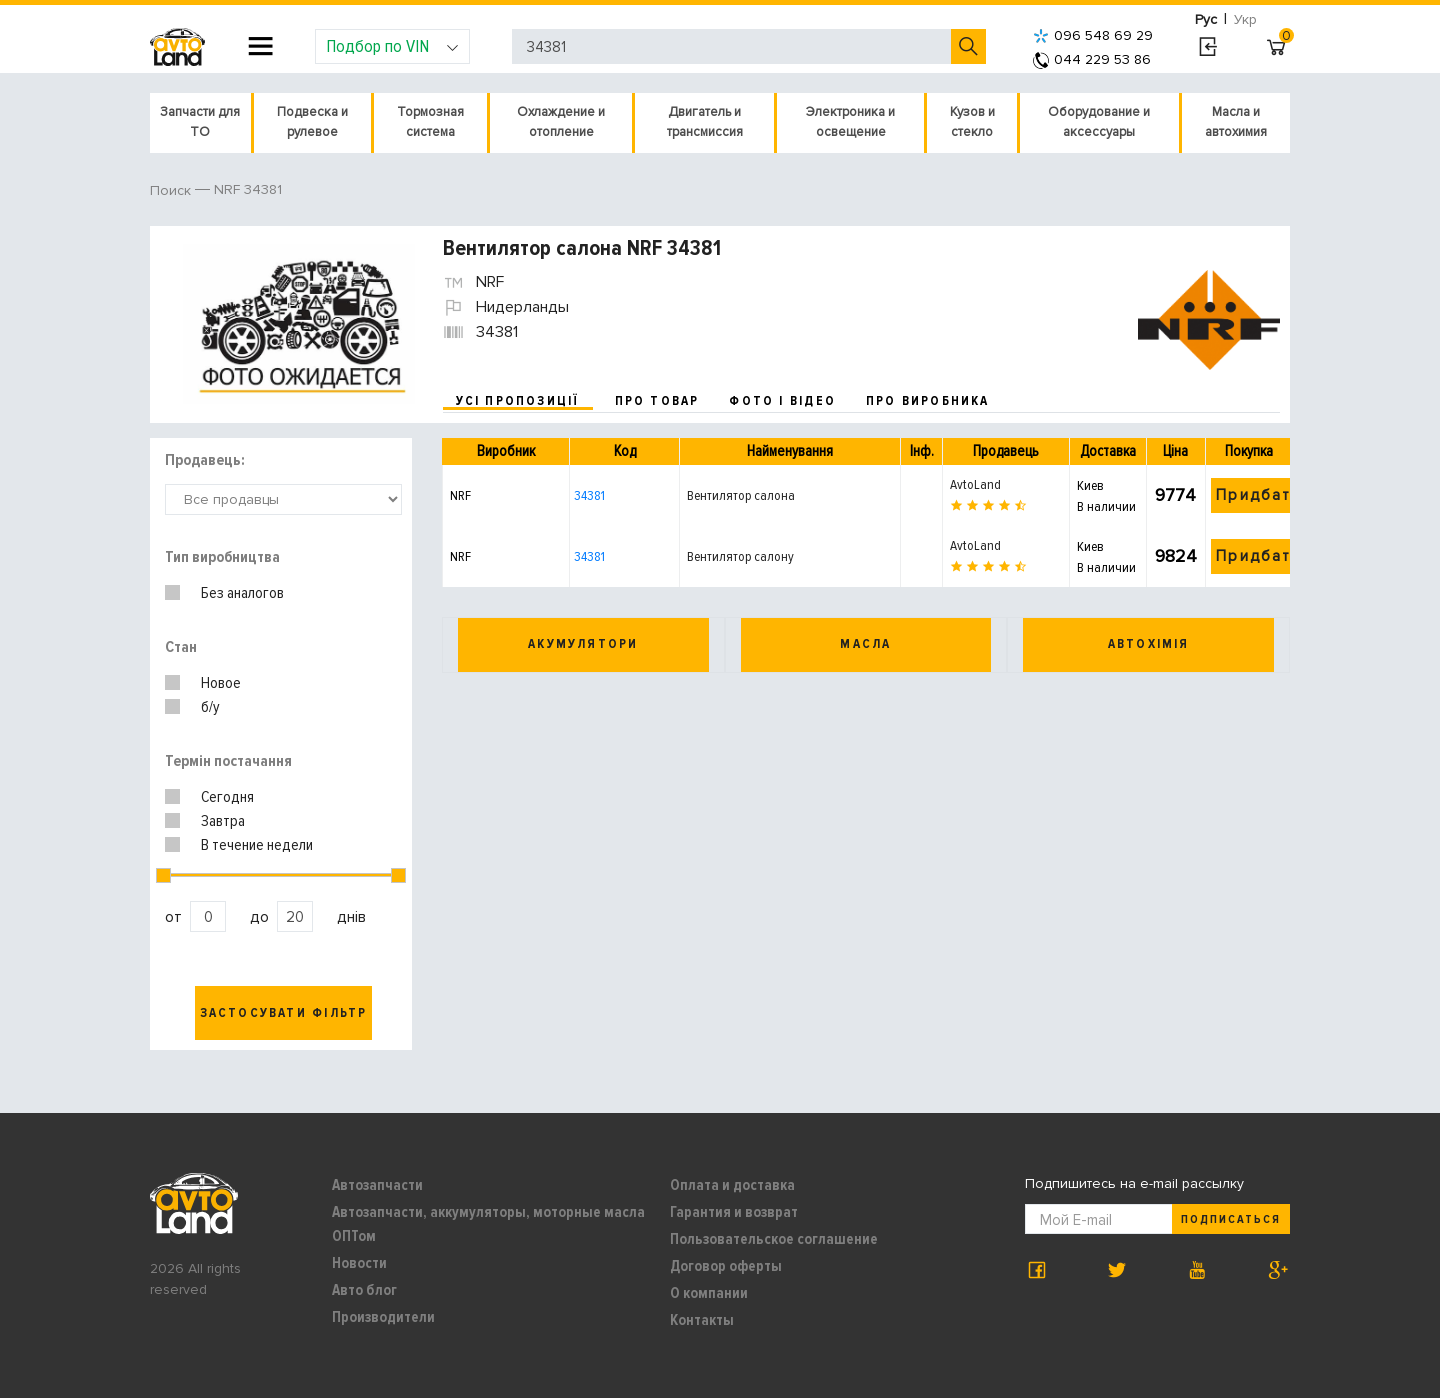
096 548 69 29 (1093, 35)
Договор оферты (726, 1266)
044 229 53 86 (1092, 59)
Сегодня (227, 797)
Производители (383, 1317)
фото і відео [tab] (782, 401)
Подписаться (1231, 1219)
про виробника (928, 401)
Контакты (702, 1320)
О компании (709, 1293)
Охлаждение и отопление (561, 122)
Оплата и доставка (732, 1185)
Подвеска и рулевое (312, 122)
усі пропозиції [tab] (518, 401)
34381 (589, 495)
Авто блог (364, 1290)
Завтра (223, 821)
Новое (221, 683)
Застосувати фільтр (284, 1013)
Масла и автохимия (1236, 122)
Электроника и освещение (850, 122)
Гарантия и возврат (734, 1212)
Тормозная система (430, 122)
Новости (359, 1263)
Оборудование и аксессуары (1099, 122)
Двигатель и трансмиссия (705, 122)
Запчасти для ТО (200, 122)
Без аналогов (242, 593)
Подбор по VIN (392, 46)
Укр (1245, 19)
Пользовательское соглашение (774, 1239)
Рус (1206, 19)
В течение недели (257, 845)
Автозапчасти (377, 1185)
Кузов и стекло (972, 122)
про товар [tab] (657, 401)
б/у (210, 707)
